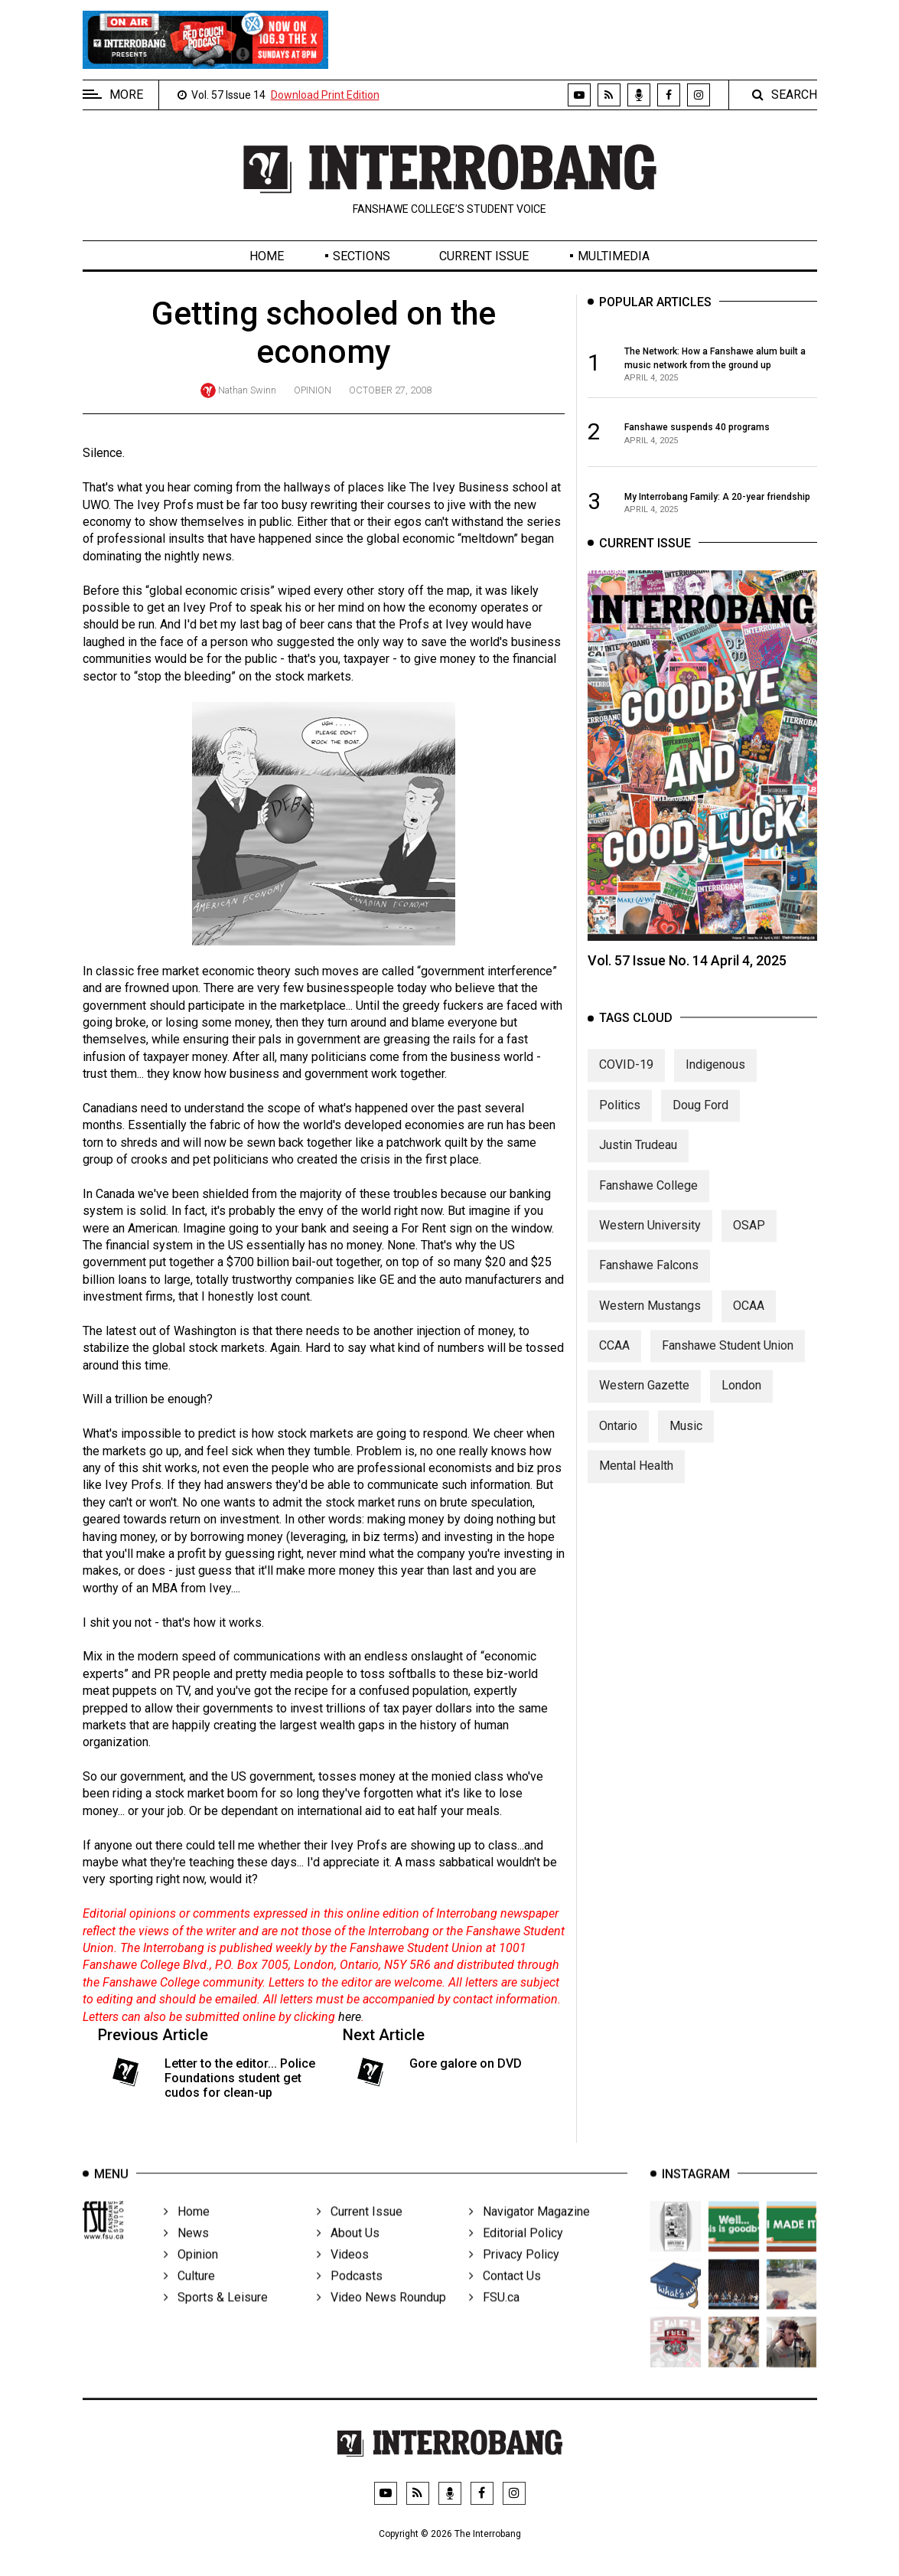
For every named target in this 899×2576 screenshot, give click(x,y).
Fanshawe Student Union (727, 1360)
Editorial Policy (516, 2253)
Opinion (312, 390)
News (186, 2253)
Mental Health (636, 1481)
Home (266, 256)
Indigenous (715, 1080)
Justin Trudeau (638, 1160)
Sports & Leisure (216, 2317)
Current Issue (484, 256)
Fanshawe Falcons (649, 1280)
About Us (348, 2253)
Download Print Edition (325, 95)
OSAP (749, 1239)
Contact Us (505, 2296)
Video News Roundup (381, 2317)
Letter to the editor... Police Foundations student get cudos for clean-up (239, 2078)
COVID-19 (626, 1080)
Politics (619, 1119)
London (741, 1400)
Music (685, 1440)
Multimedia (614, 256)
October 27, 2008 (390, 390)
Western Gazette (644, 1400)
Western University (650, 1239)
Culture (189, 2296)
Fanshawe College (648, 1200)
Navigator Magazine (529, 2232)
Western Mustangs (650, 1320)
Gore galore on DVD (465, 2063)
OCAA (748, 1320)
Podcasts (350, 2296)
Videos (343, 2274)
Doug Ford (700, 1119)
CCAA (614, 1360)
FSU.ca (494, 2317)
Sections (361, 256)
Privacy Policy (514, 2274)
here (349, 2017)
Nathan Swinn (247, 390)
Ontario (618, 1440)
